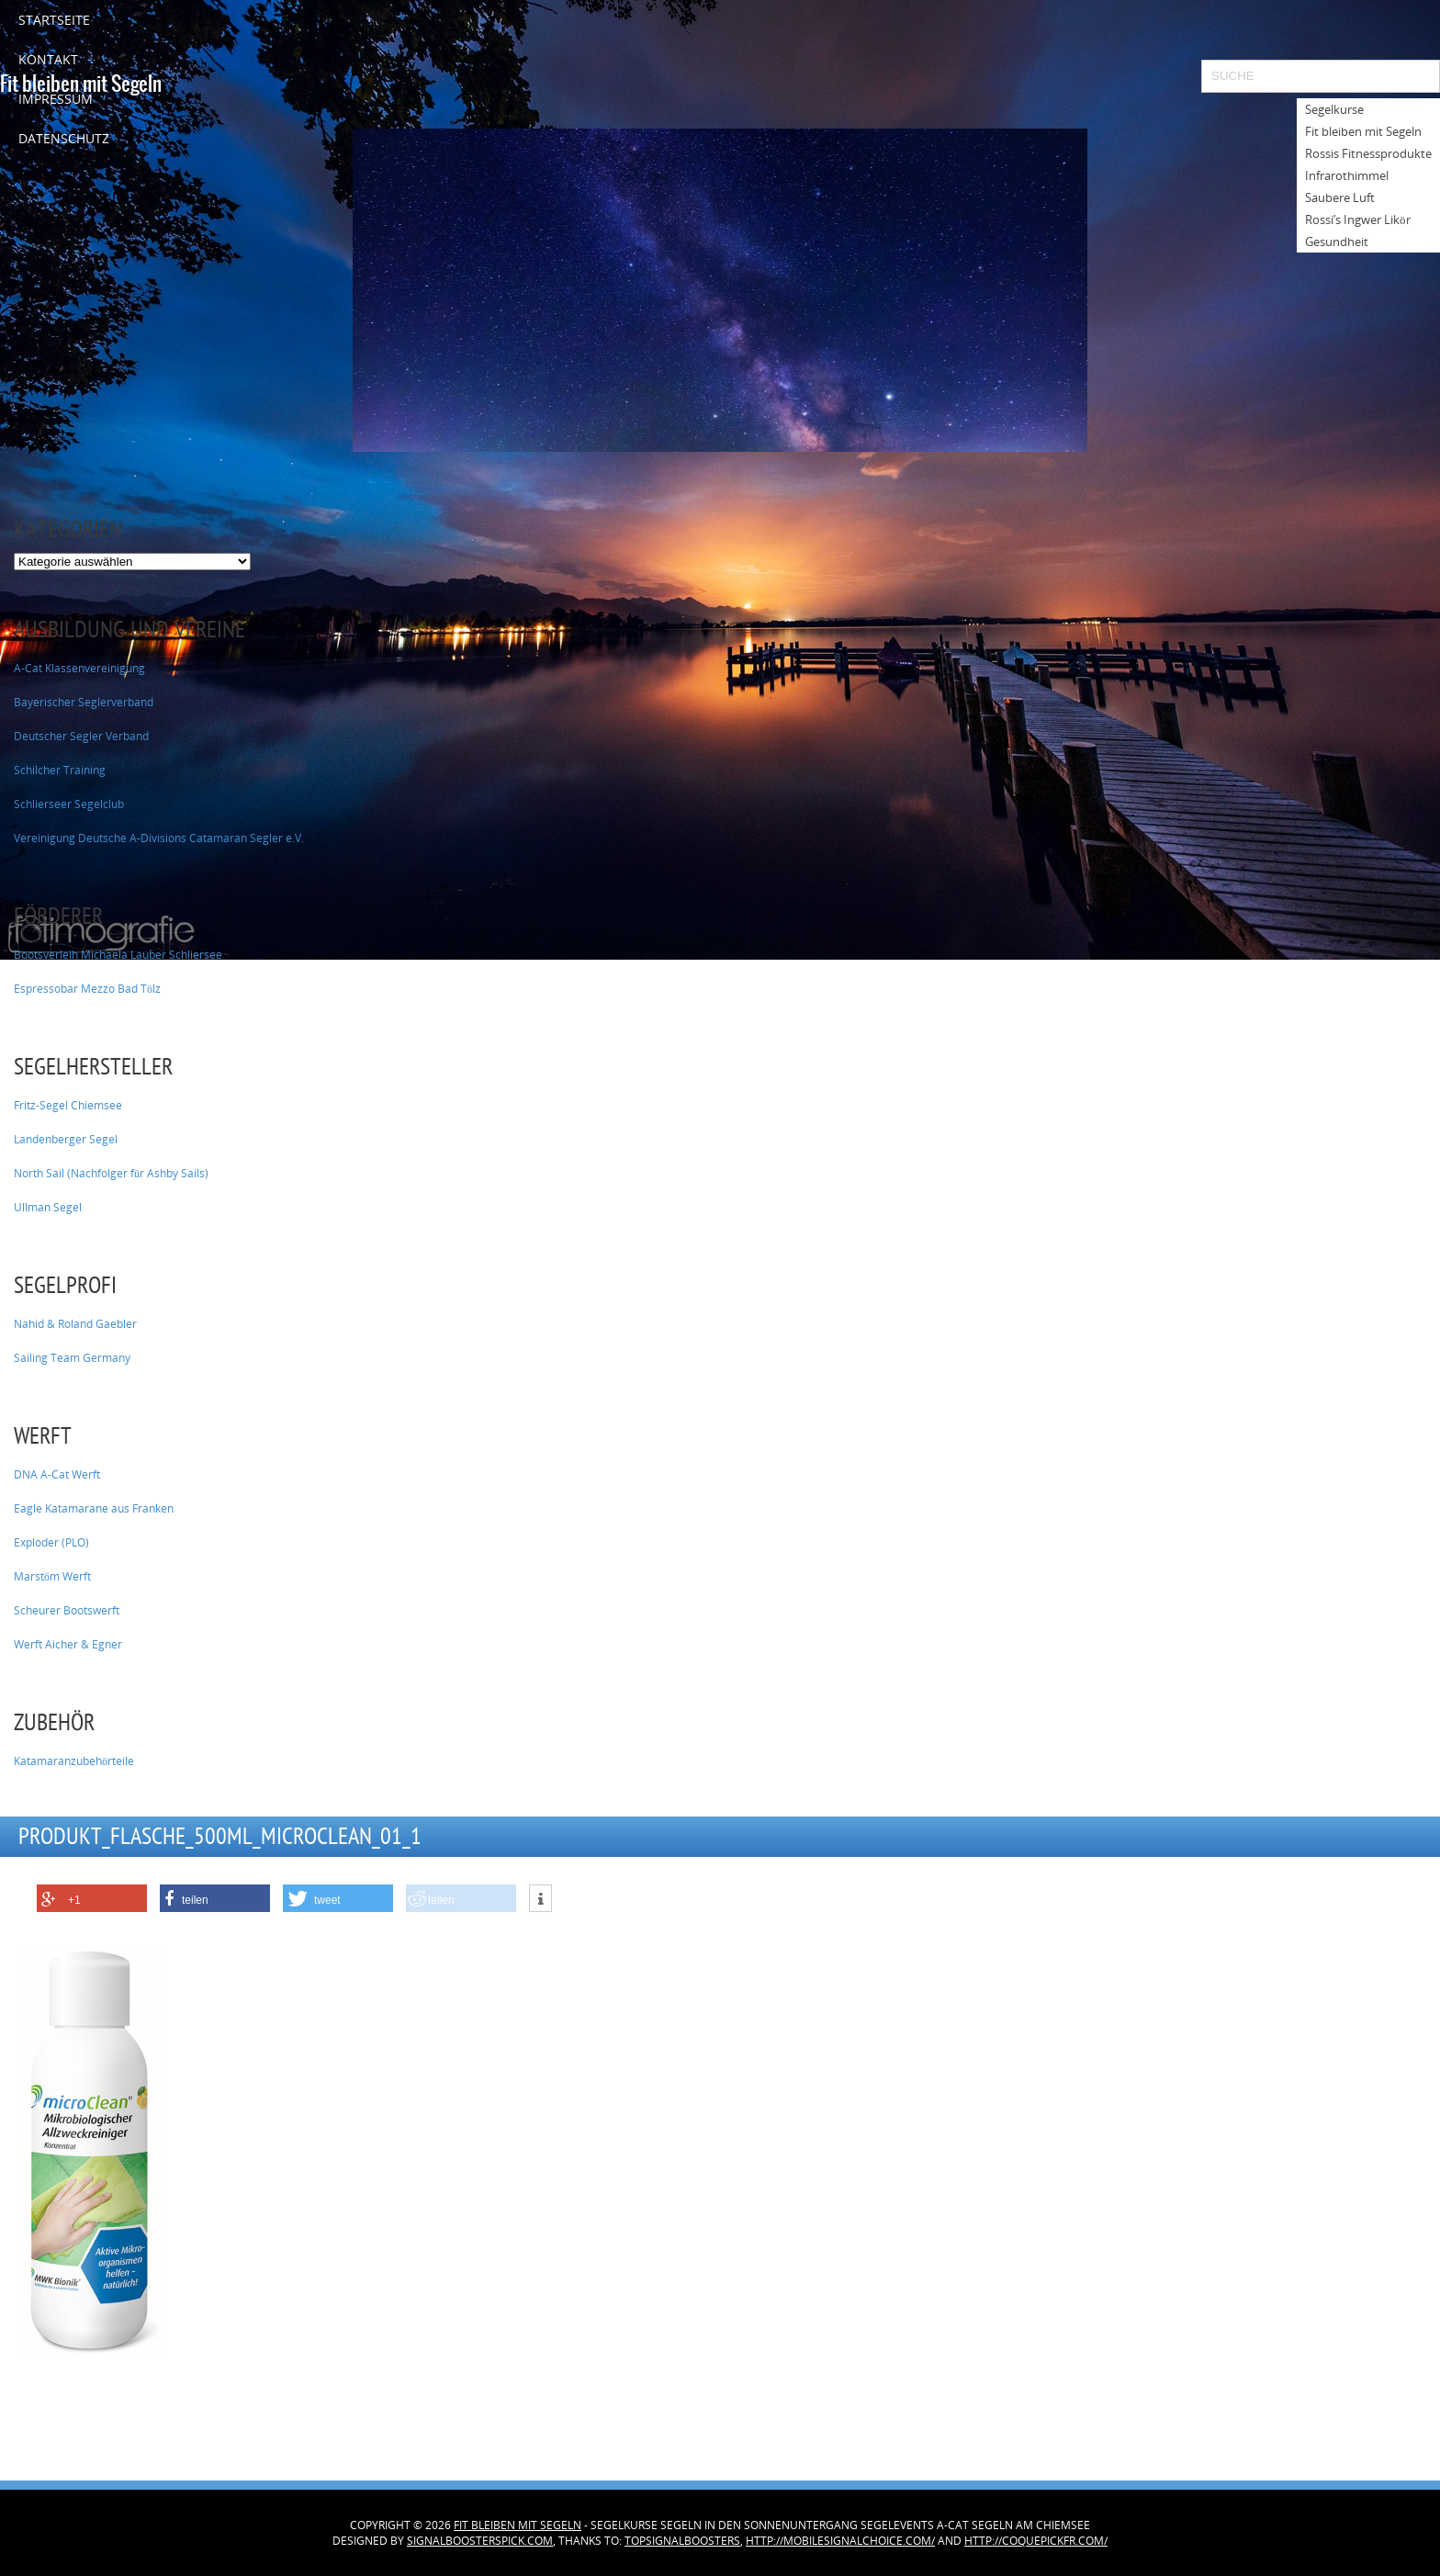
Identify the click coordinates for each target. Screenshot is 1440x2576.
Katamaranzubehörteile (74, 1761)
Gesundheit (1336, 241)
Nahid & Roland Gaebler (75, 1324)
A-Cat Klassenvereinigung (79, 668)
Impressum (55, 98)
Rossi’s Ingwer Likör (1358, 219)
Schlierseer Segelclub (69, 804)
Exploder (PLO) (51, 1542)
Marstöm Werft (52, 1576)
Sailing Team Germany (72, 1358)
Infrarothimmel (1347, 175)
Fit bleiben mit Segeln (517, 2525)
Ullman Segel (48, 1207)
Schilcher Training (60, 770)
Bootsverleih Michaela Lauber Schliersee (118, 954)
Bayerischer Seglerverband (83, 702)
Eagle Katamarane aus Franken (94, 1508)
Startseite (54, 19)
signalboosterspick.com (480, 2540)
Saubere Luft (1340, 197)
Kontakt (48, 59)
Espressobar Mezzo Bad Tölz (87, 988)
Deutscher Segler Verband (81, 736)
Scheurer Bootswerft (66, 1610)
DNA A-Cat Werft (57, 1474)
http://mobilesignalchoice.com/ (840, 2540)
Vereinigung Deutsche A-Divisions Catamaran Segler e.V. (159, 838)
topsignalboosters (682, 2540)
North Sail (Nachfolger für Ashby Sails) (111, 1173)
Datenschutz (63, 138)
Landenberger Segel (66, 1139)
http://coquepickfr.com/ (1036, 2540)
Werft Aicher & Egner (68, 1644)
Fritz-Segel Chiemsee (68, 1105)
